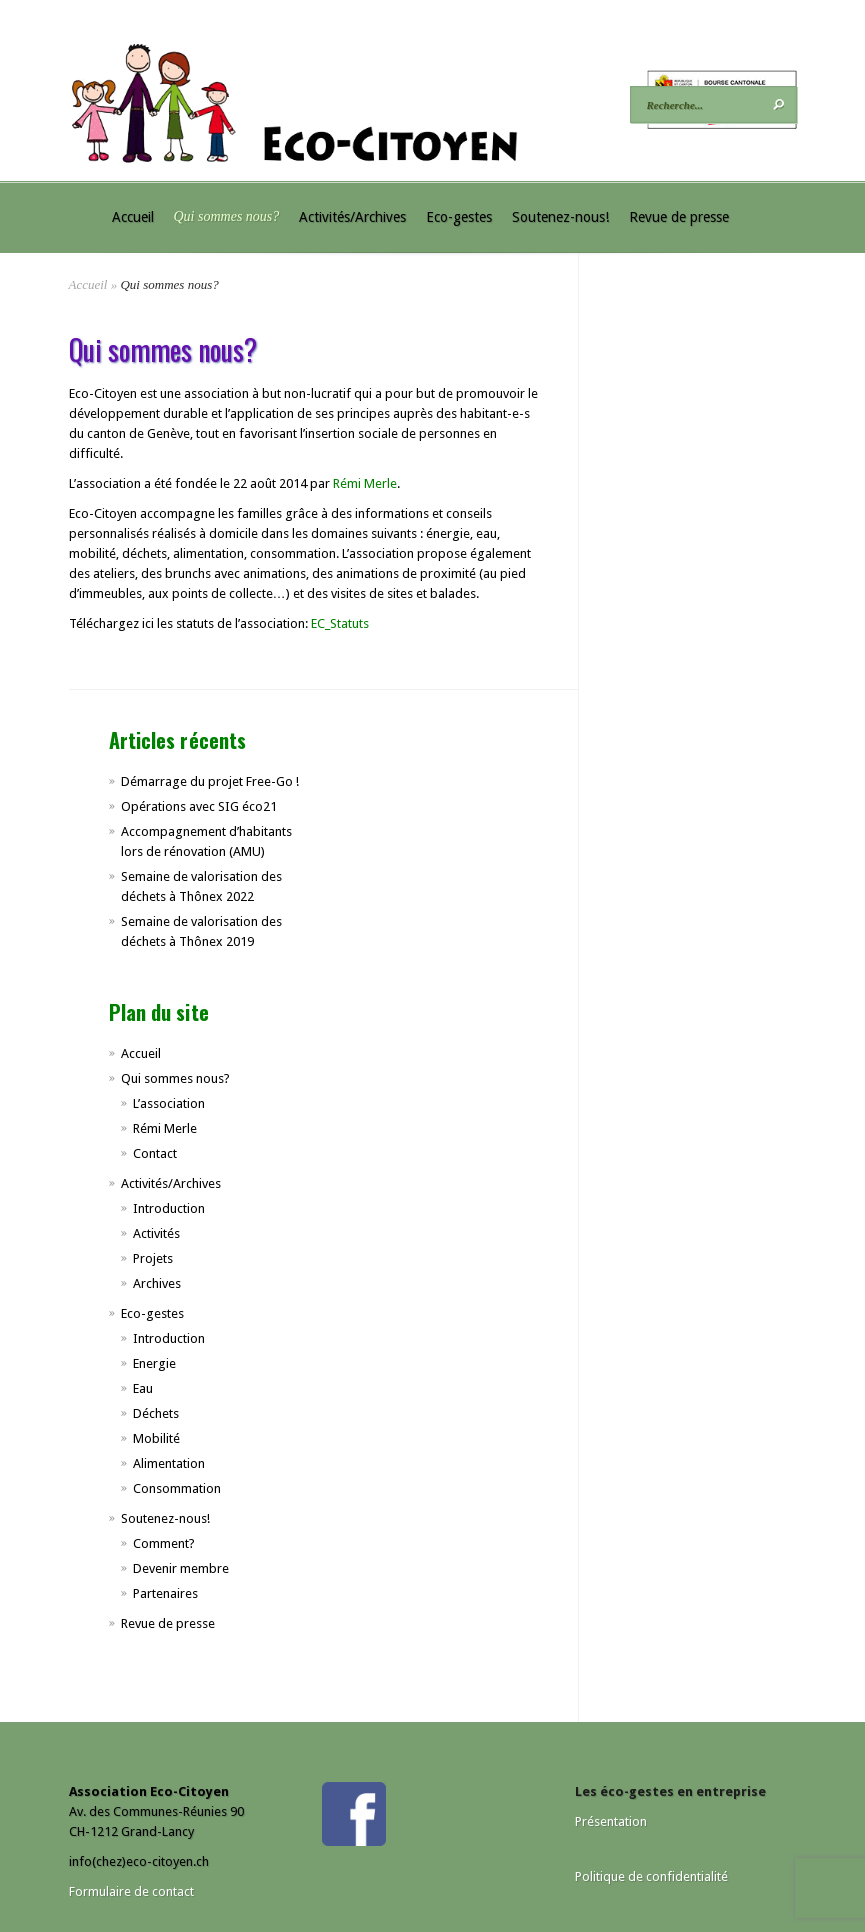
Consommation (177, 1488)
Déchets (156, 1413)
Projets (153, 1258)
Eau (143, 1388)
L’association (169, 1103)
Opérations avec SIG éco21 (199, 806)
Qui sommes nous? (227, 216)
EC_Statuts (340, 623)
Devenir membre (181, 1568)
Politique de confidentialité (651, 1876)
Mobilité (156, 1438)
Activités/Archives (352, 217)
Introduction (169, 1208)
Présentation (611, 1821)
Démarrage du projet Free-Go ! (210, 781)
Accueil (133, 217)
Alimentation (169, 1463)
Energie (154, 1363)
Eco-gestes (459, 217)
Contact (155, 1153)
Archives (157, 1283)
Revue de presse (679, 217)
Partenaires (165, 1593)
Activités (156, 1233)
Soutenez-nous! (560, 217)
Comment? (164, 1543)
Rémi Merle (365, 483)
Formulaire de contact (131, 1891)
